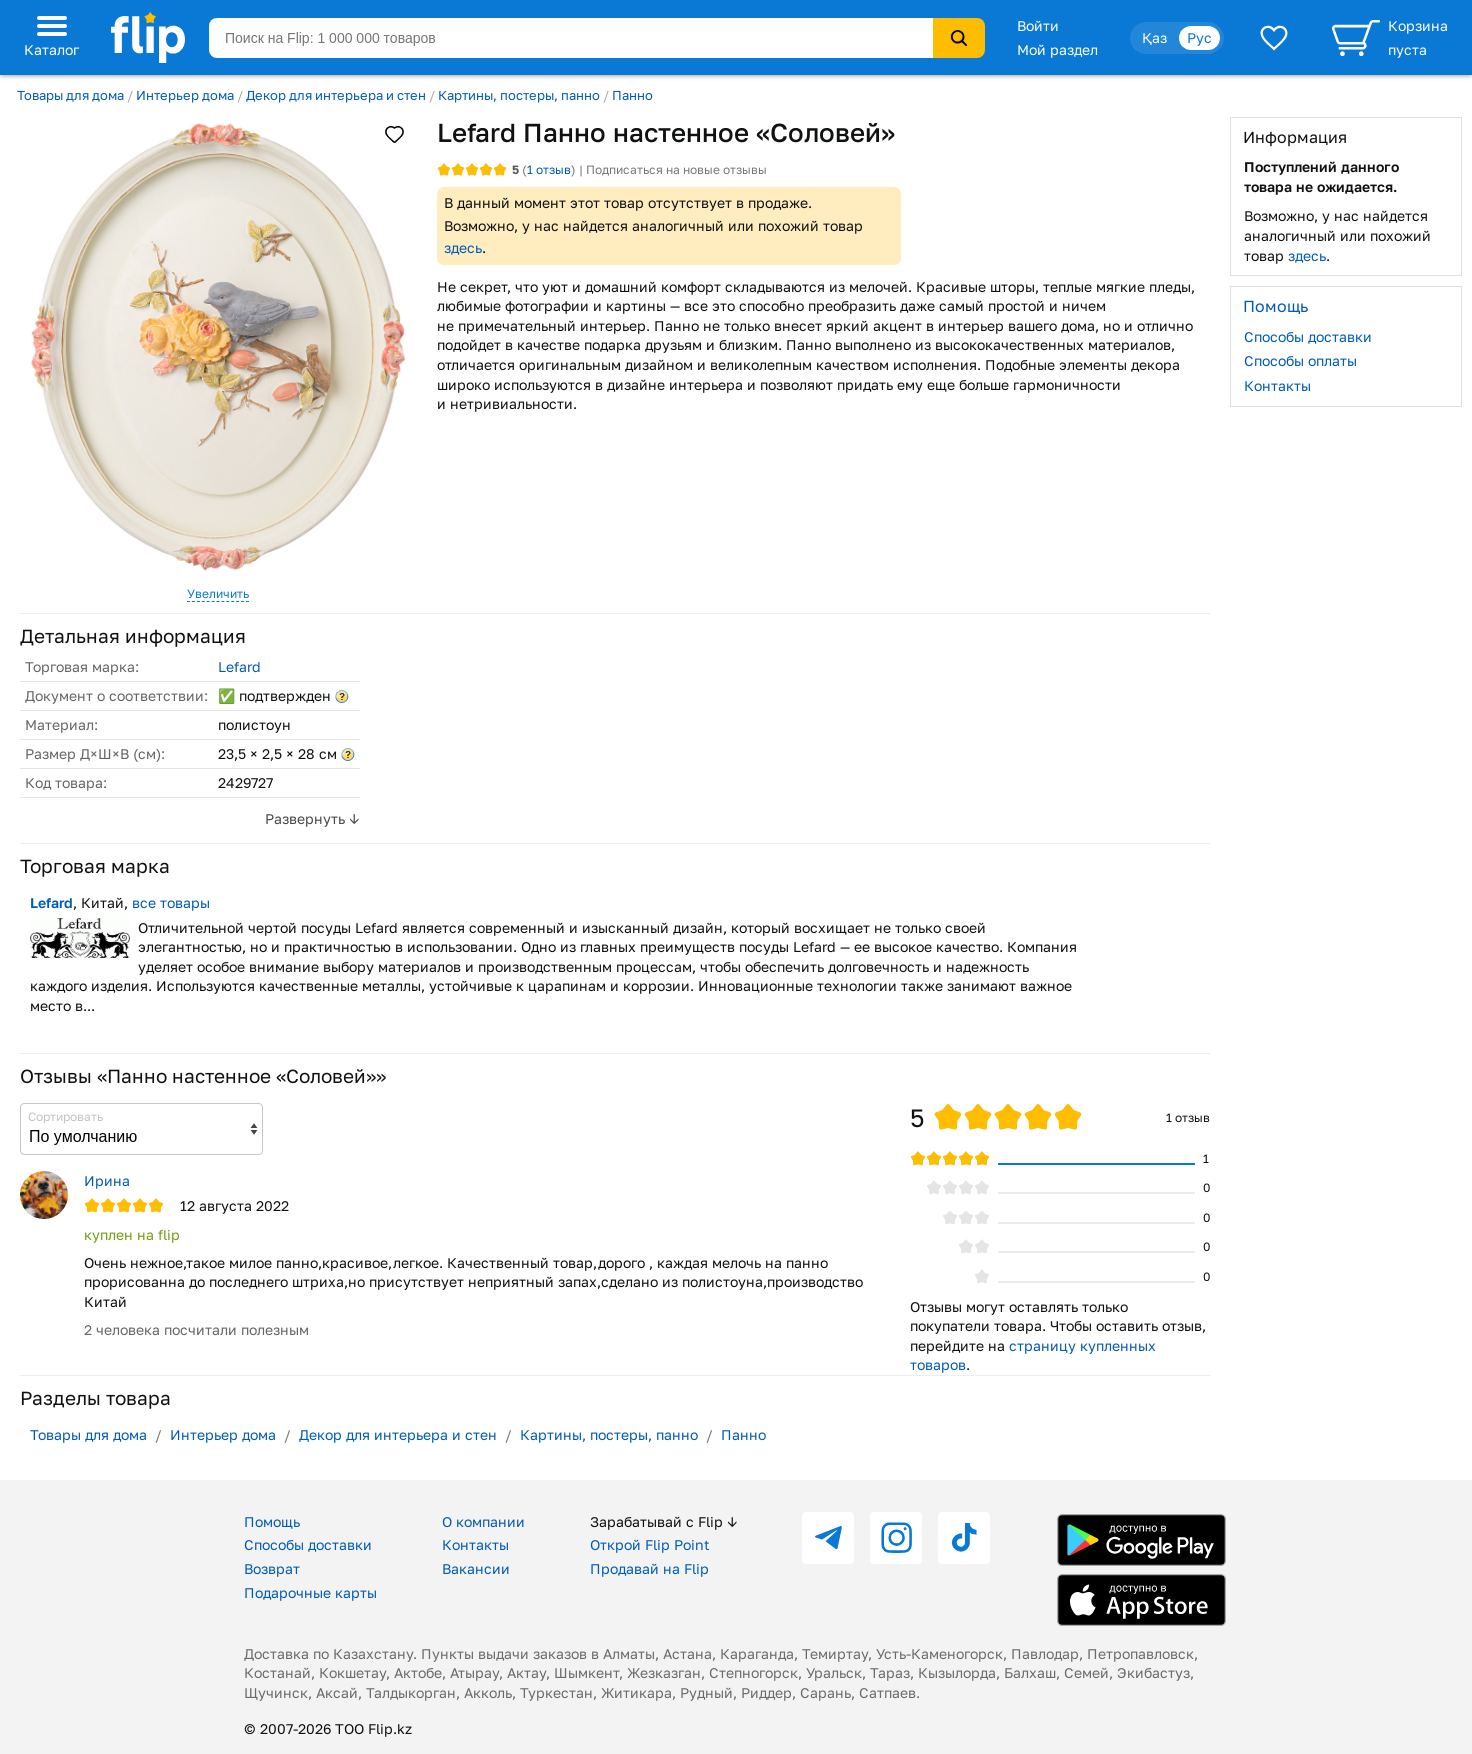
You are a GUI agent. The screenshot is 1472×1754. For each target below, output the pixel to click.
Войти (1038, 25)
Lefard (239, 666)
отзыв (549, 169)
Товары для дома (70, 95)
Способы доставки (1308, 336)
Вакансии (476, 1568)
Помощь (272, 1521)
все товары (171, 902)
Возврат (272, 1568)
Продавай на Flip (649, 1568)
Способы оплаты (1300, 360)
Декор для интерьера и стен (336, 95)
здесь (463, 247)
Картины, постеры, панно (519, 95)
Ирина (107, 1180)
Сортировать (65, 1116)
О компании (483, 1521)
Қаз (1154, 37)
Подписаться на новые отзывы (676, 169)
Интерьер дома (185, 95)
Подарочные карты (310, 1592)
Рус (1199, 37)
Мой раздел (1057, 49)
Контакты (1277, 385)
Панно (632, 95)
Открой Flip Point (650, 1544)
